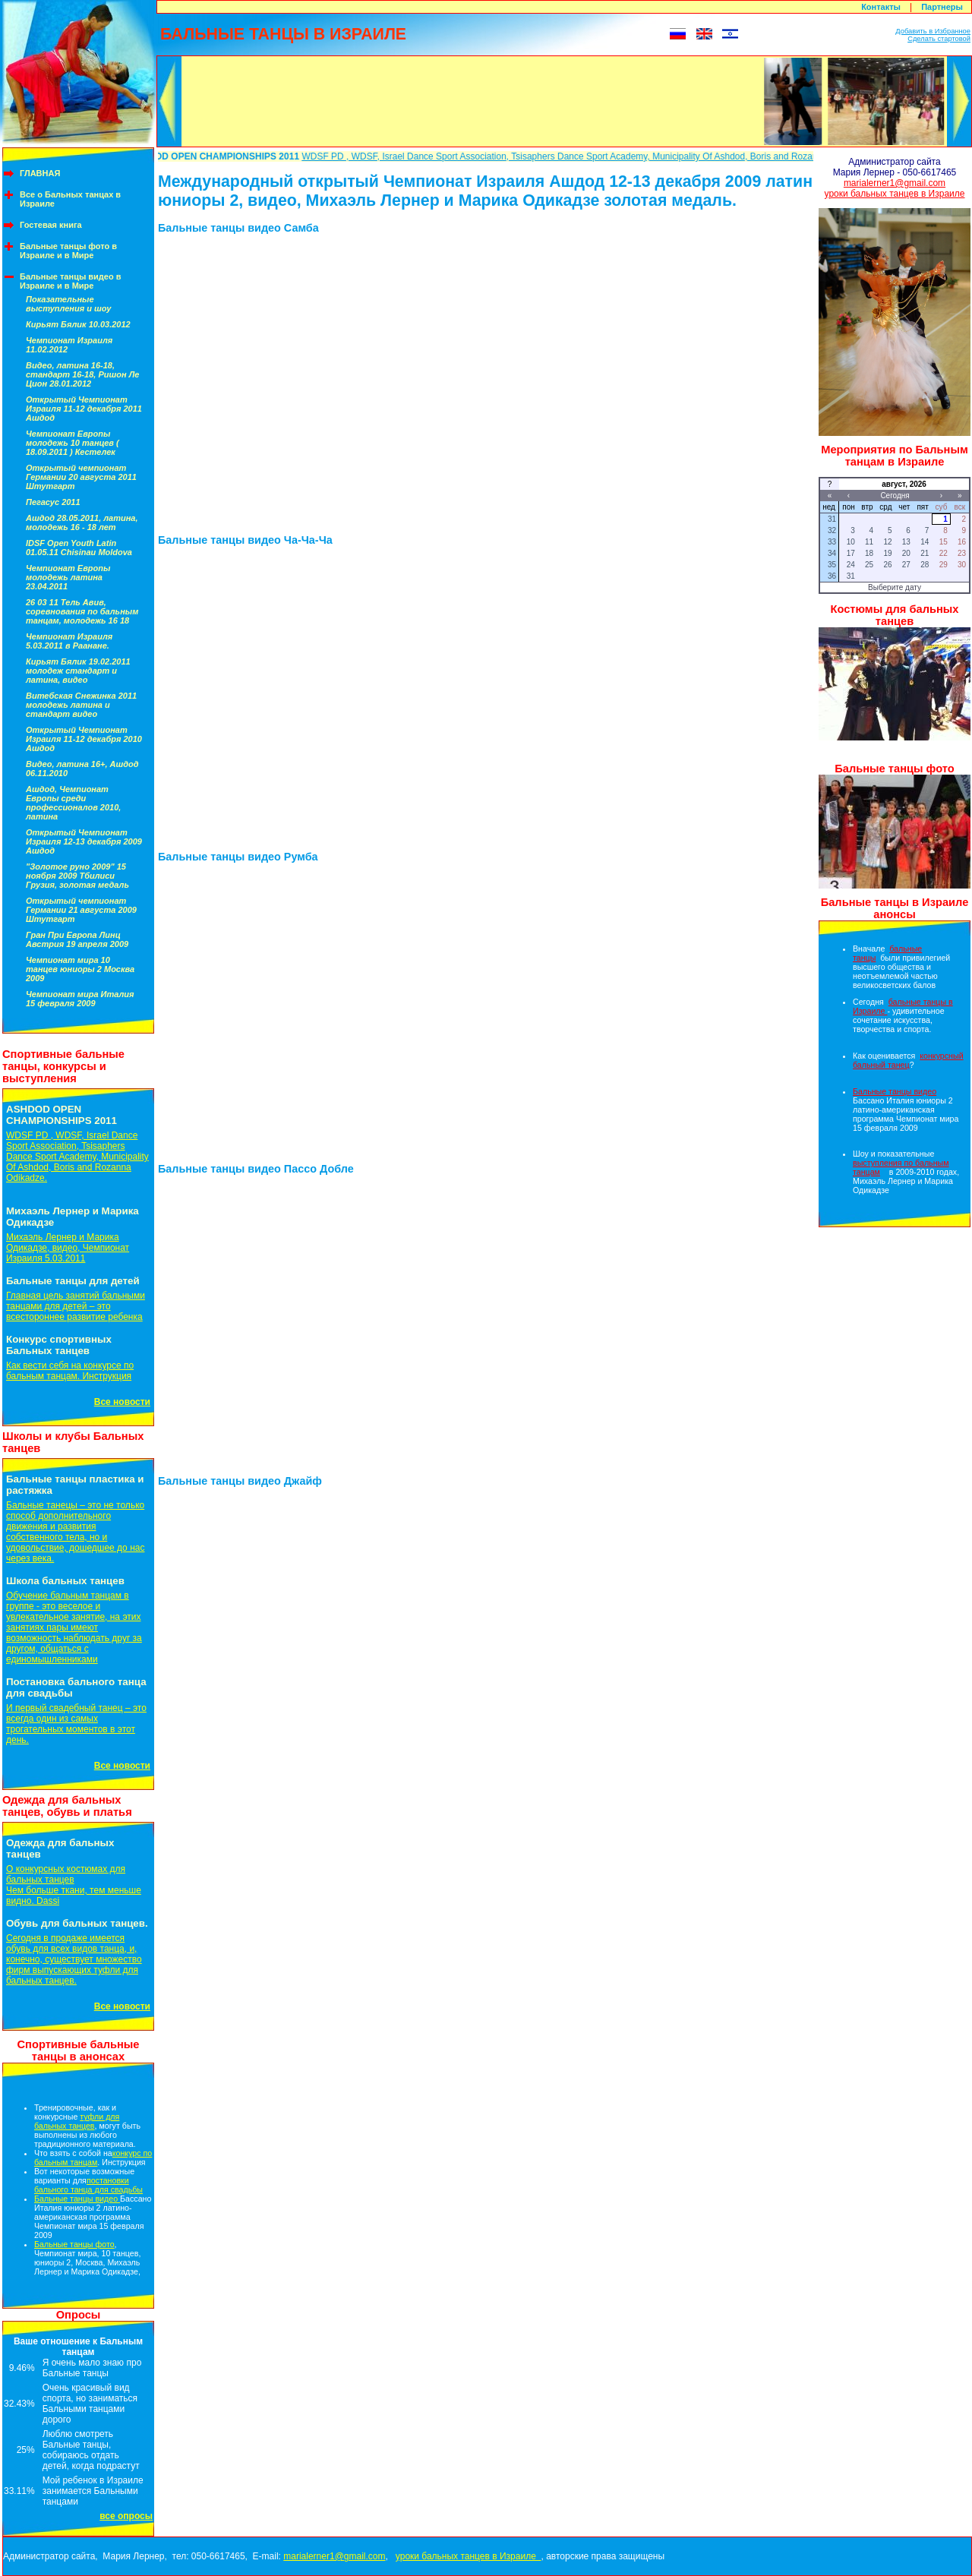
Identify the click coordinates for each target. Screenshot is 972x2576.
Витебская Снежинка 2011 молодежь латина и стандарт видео (81, 704)
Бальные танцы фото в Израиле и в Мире (68, 251)
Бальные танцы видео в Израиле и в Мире (71, 281)
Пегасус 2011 (53, 502)
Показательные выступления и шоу (68, 304)
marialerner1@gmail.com (894, 183)
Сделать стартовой (938, 39)
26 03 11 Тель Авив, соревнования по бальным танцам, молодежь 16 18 (82, 611)
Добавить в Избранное (932, 31)
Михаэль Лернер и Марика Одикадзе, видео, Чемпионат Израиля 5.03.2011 (67, 1248)
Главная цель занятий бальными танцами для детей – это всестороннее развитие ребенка (75, 1306)
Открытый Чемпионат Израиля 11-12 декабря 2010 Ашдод (84, 739)
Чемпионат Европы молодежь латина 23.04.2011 (68, 577)
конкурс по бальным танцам (93, 2157)
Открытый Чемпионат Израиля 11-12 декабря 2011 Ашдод (84, 408)
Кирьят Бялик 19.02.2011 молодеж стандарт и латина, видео (78, 670)
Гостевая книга (51, 224)
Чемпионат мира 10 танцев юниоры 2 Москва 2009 (80, 969)
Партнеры (942, 6)
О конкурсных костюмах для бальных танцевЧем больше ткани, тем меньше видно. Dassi (73, 1885)
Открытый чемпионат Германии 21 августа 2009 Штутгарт (81, 909)
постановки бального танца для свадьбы (88, 2185)
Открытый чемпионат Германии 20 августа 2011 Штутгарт (81, 477)
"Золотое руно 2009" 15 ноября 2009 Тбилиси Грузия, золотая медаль (77, 875)
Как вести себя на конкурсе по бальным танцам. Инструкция (70, 1370)
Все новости (122, 1402)
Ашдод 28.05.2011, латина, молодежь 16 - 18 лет (82, 522)
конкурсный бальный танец (908, 1060)
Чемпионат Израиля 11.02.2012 (69, 345)
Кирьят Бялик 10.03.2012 (78, 324)
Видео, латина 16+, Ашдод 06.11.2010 (82, 768)
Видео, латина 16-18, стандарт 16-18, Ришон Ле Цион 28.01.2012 (82, 374)
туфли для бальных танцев (76, 2121)
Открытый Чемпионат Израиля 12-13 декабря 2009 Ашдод (84, 841)
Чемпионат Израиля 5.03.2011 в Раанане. (69, 641)
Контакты (881, 6)
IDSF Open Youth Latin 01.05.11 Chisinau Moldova (79, 547)
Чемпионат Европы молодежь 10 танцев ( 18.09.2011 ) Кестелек (72, 442)
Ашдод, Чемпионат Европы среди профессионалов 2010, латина (73, 802)
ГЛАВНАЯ (40, 173)
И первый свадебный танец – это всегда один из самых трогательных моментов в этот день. (76, 1724)
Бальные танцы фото (74, 2244)
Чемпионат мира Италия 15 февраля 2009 (80, 999)
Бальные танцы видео (77, 2198)
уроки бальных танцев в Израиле (895, 193)
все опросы (126, 2516)
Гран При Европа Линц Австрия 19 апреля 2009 (77, 939)
